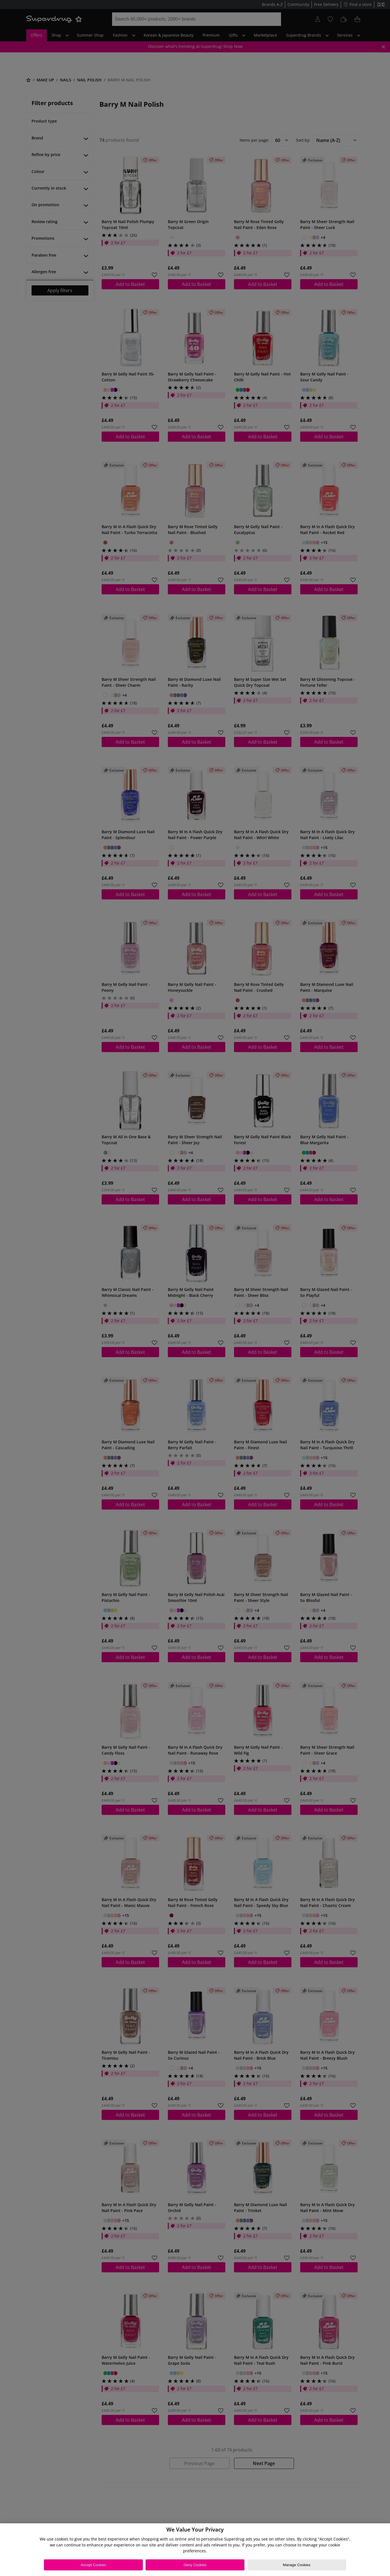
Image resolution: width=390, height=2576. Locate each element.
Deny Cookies (195, 2565)
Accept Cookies (93, 2565)
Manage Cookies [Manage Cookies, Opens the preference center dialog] (297, 2565)
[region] (195, 2549)
